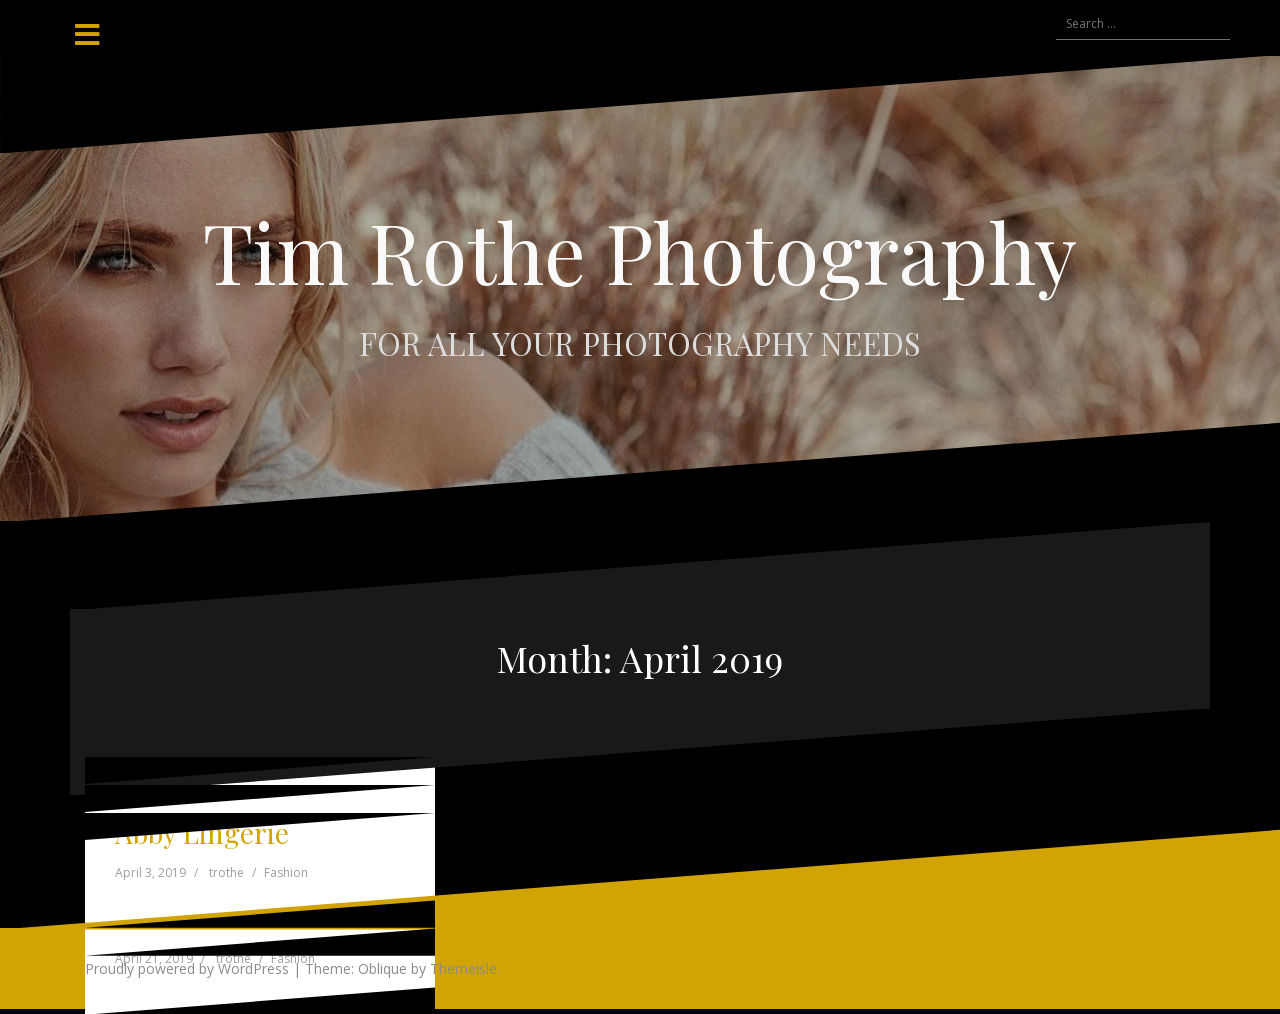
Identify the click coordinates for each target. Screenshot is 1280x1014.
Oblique (382, 968)
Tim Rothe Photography (640, 251)
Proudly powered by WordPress (187, 968)
